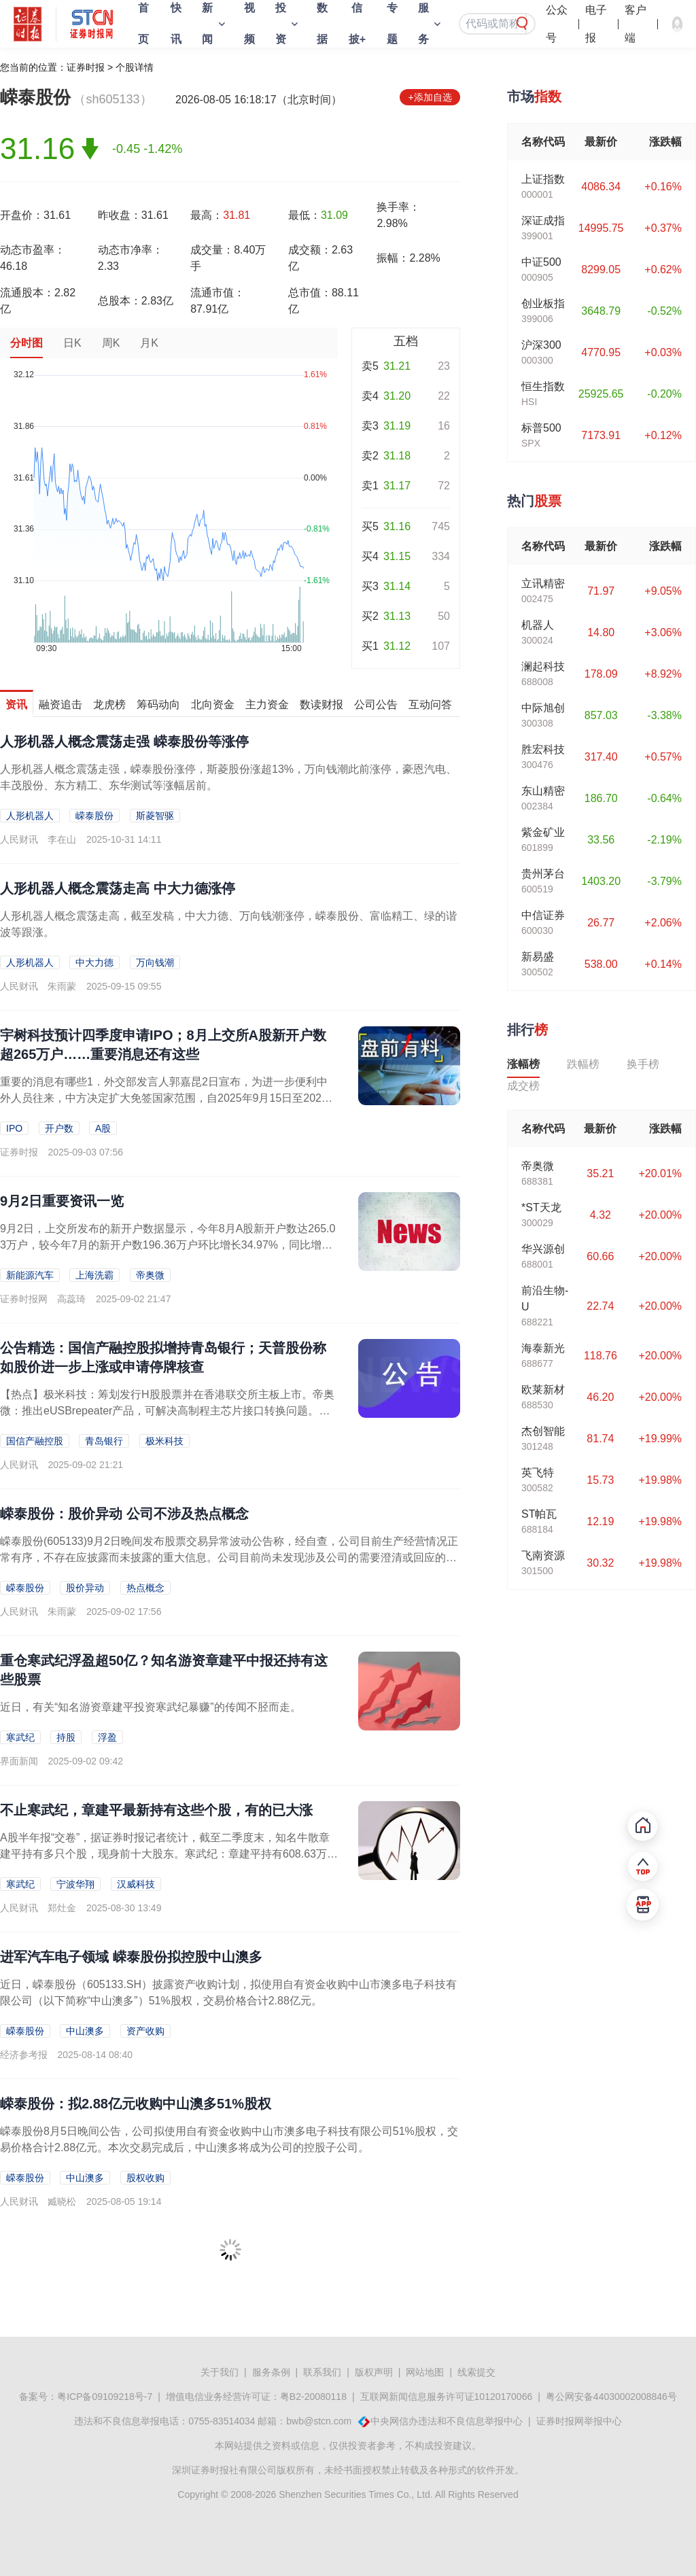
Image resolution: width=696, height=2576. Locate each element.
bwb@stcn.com (318, 2421)
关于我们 (220, 2372)
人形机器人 (30, 815)
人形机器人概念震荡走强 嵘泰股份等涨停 (124, 741)
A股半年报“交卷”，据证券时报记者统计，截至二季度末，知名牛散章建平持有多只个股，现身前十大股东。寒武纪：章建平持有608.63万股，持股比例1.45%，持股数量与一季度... (165, 1854)
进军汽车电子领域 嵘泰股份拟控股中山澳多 (131, 1956)
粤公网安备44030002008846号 (611, 2396)
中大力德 (94, 962)
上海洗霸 (94, 1275)
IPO (14, 1128)
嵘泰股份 (94, 815)
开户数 (59, 1128)
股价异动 (85, 1587)
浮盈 (107, 1737)
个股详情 (135, 67)
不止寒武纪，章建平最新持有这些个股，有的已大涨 (156, 1810)
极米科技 (164, 1440)
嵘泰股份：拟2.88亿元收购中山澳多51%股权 (135, 2103)
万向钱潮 (155, 962)
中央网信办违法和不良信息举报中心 (446, 2421)
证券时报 (86, 67)
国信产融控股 (34, 1440)
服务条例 (271, 2372)
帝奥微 (150, 1275)
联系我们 (322, 2372)
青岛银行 (104, 1440)
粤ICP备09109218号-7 (104, 2396)
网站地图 (425, 2372)
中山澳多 (85, 2030)
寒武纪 (20, 1737)
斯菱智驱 (155, 815)
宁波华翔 (75, 1884)
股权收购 (145, 2177)
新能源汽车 (30, 1275)
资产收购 (145, 2030)
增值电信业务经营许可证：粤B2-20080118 (256, 2396)
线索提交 (476, 2372)
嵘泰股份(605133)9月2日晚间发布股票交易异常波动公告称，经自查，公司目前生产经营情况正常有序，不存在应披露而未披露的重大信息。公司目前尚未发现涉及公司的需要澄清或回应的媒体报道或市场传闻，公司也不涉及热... (229, 1557)
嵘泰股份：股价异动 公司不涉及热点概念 (124, 1513)
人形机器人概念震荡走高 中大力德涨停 (117, 888)
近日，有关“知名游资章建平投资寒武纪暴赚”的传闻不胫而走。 (150, 1707)
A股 (103, 1128)
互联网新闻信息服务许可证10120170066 (446, 2396)
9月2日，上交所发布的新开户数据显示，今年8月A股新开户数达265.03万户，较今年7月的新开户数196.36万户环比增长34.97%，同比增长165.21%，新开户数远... (167, 1245)
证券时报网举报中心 (579, 2421)
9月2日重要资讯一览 (62, 1201)
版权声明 (374, 2372)
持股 (65, 1737)
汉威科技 (136, 1884)
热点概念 (145, 1587)
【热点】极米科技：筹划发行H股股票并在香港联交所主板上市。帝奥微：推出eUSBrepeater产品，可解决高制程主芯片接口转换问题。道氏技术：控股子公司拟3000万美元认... (167, 1411)
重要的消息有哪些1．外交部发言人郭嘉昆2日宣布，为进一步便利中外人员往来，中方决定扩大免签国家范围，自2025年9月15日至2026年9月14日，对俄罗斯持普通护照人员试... (164, 1098)
